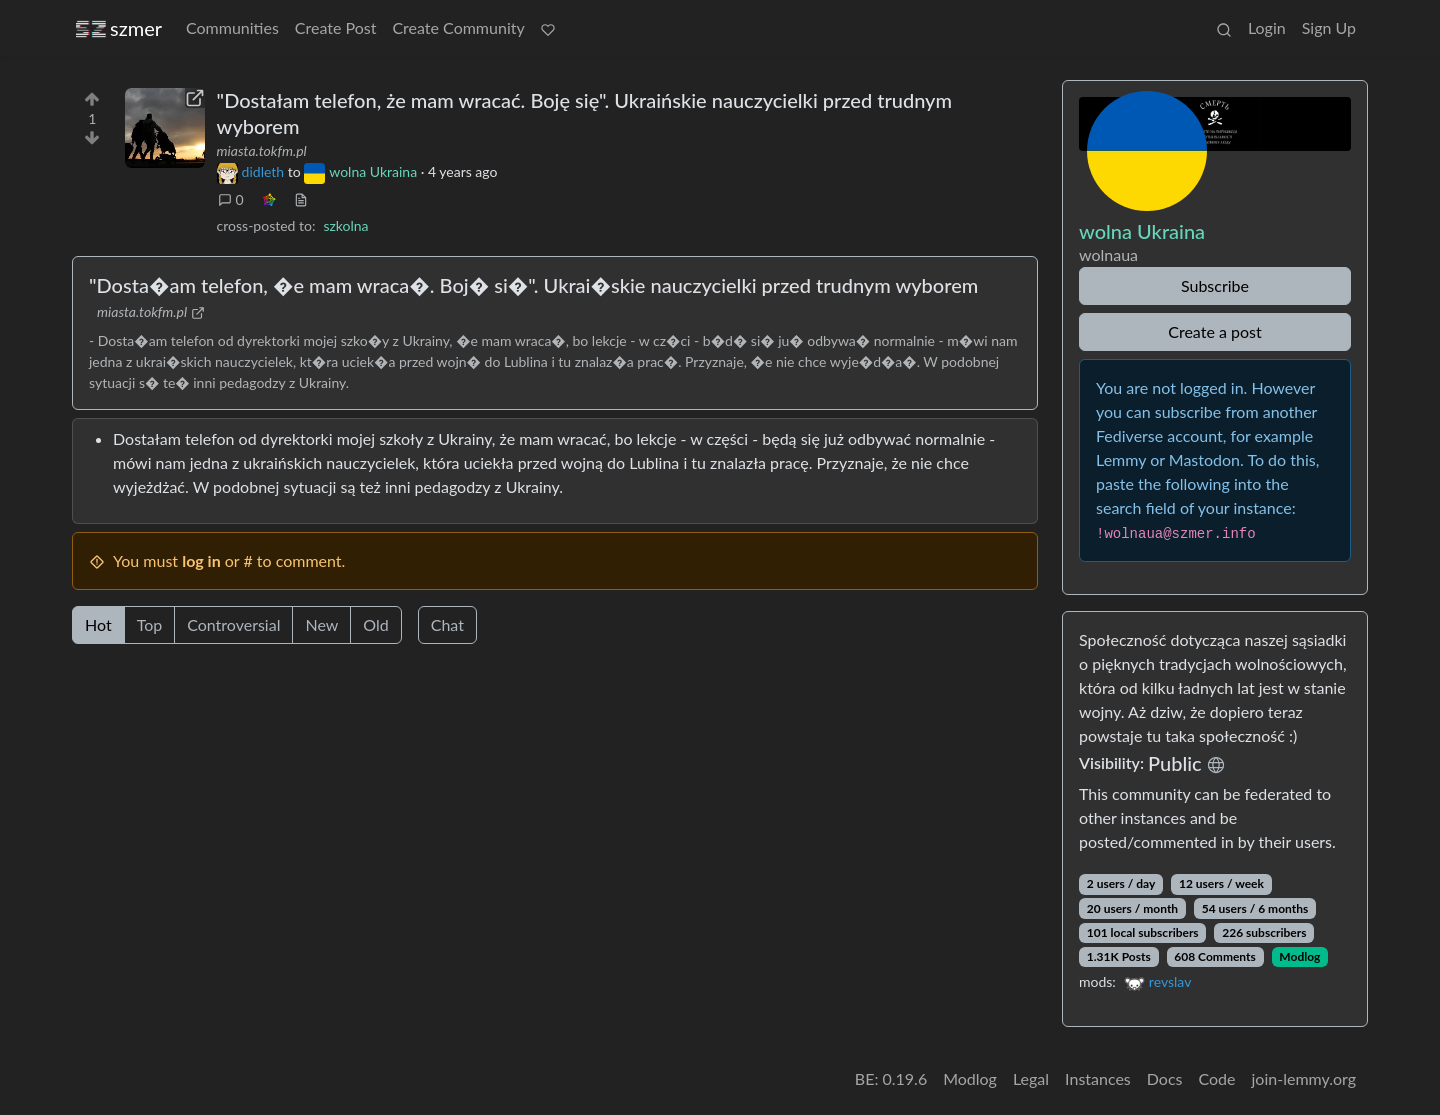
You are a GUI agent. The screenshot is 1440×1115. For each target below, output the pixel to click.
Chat (447, 624)
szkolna (345, 225)
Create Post (336, 27)
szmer (119, 28)
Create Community (458, 27)
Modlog (1299, 956)
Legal (1031, 1078)
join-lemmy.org (1304, 1078)
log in (201, 560)
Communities (232, 27)
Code (1217, 1078)
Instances (1098, 1078)
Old (375, 624)
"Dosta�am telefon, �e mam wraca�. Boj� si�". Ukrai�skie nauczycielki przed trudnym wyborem (533, 285)
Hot (98, 624)
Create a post (1214, 331)
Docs (1165, 1078)
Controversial (233, 624)
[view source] (301, 199)
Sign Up (1329, 27)
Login (1267, 27)
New (321, 624)
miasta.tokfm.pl (262, 150)
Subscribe (1215, 285)
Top (150, 624)
